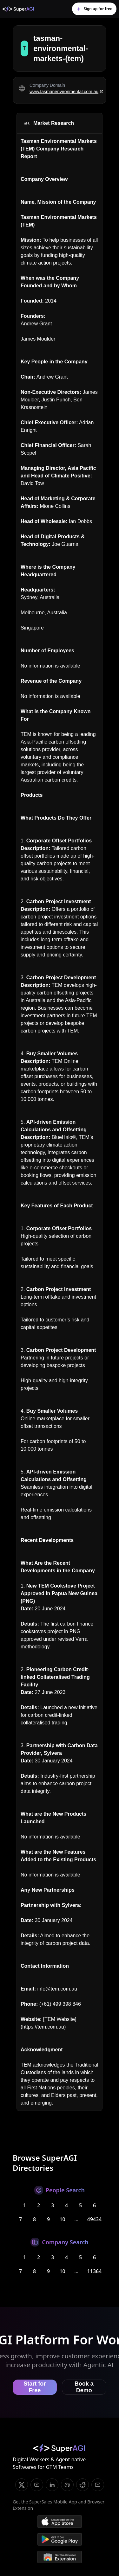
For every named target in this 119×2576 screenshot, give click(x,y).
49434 (94, 2219)
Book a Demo (84, 2387)
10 (62, 2219)
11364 (94, 2271)
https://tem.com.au (43, 2026)
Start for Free (34, 2387)
